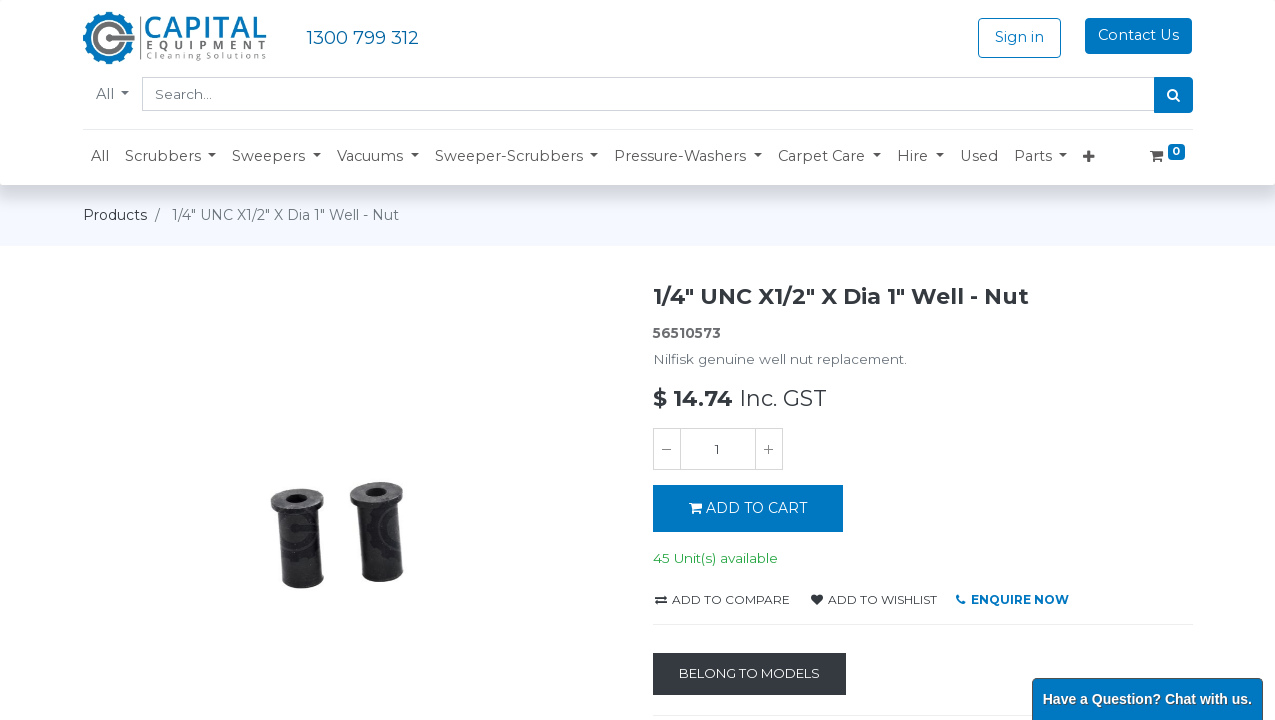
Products (115, 215)
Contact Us (1138, 35)
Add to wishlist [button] (874, 599)
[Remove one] (667, 449)
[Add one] (769, 449)
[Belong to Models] (749, 674)
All (107, 94)
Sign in (1019, 37)
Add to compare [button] (722, 599)
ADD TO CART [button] (748, 508)
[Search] (1173, 95)
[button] (171, 157)
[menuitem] (100, 157)
